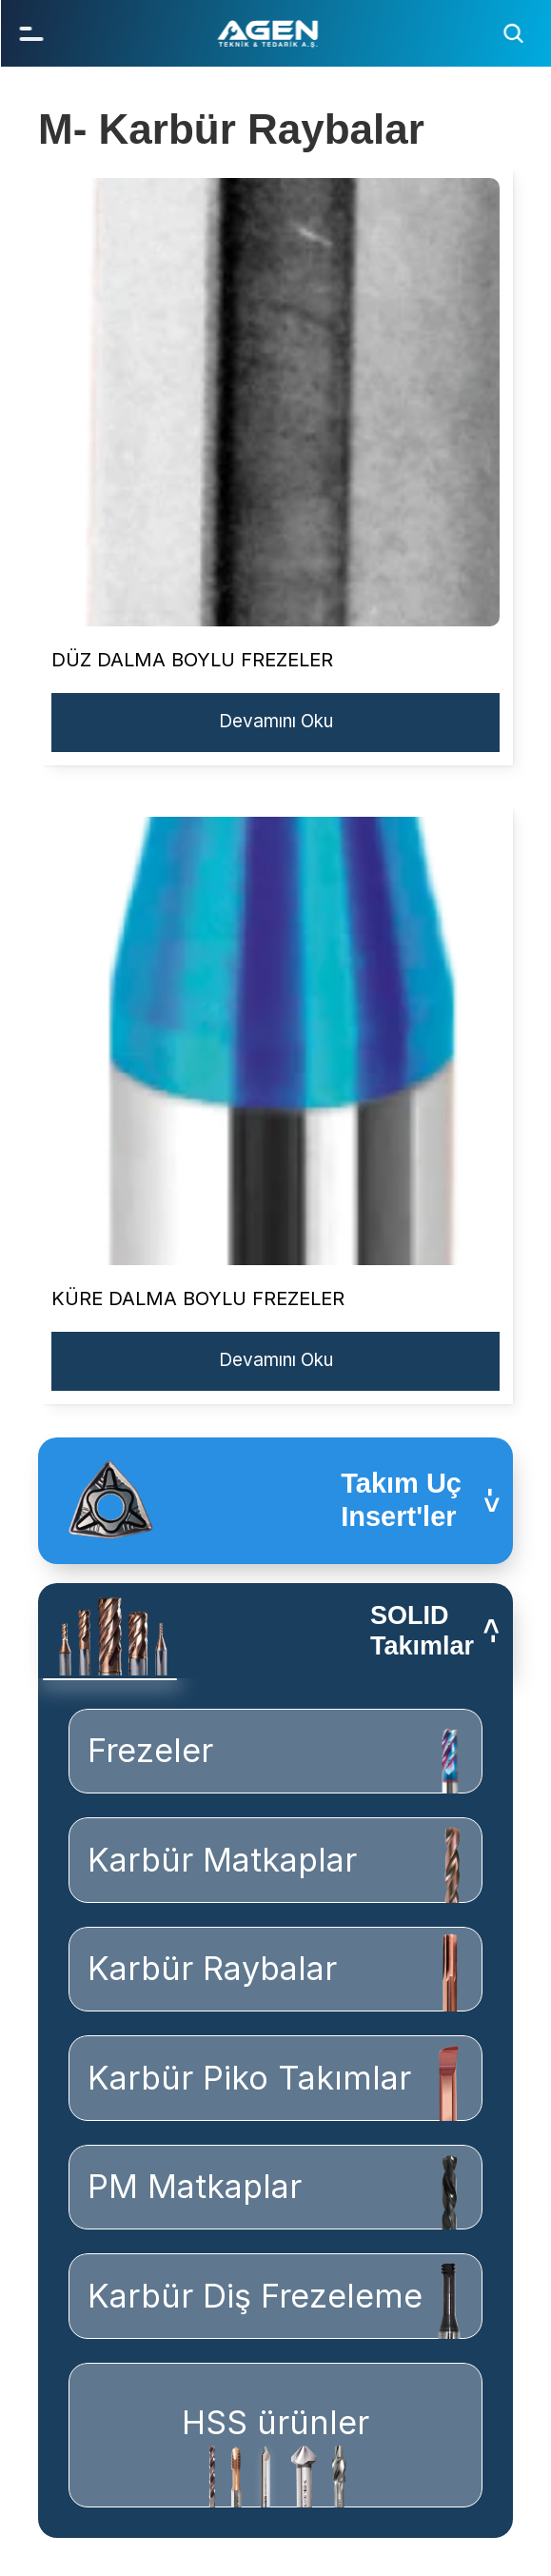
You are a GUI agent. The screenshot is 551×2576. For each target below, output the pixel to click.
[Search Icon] (513, 33)
